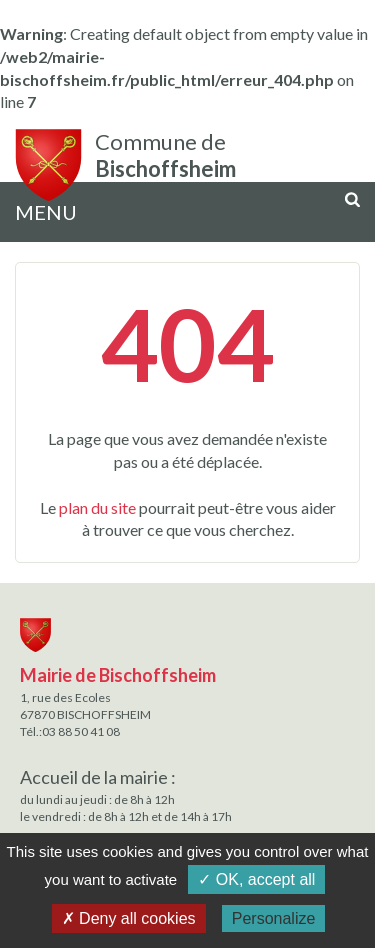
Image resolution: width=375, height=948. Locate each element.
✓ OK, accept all (256, 879)
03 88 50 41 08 (81, 731)
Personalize (274, 918)
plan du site (97, 507)
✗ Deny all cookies (129, 918)
